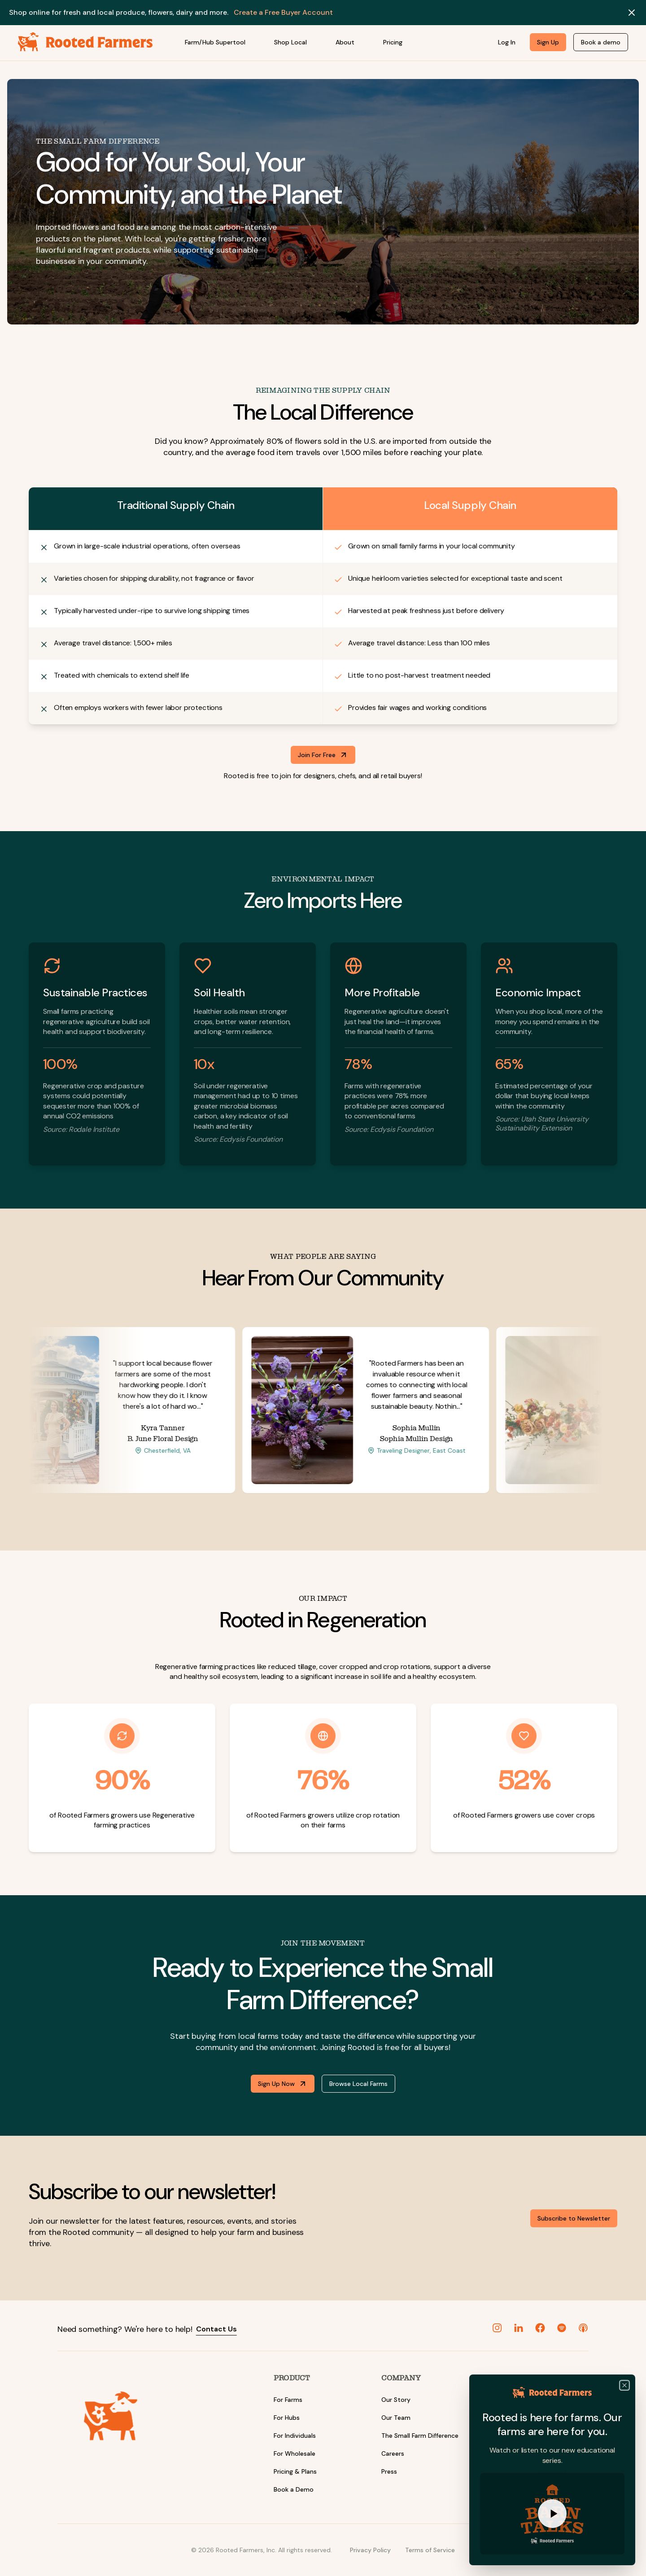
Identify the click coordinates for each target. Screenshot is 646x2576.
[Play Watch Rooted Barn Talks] (552, 2513)
